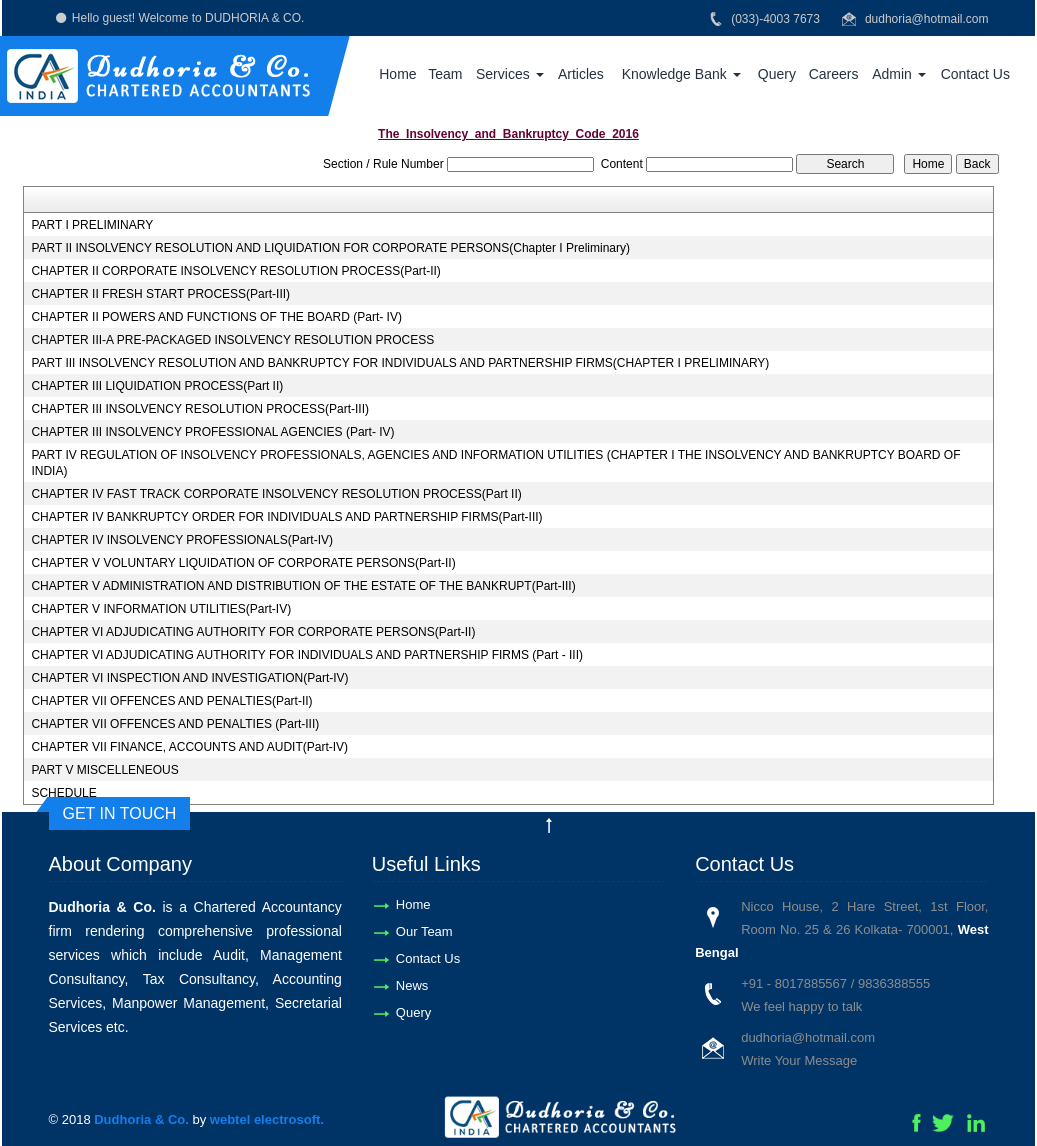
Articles (581, 74)
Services (510, 74)
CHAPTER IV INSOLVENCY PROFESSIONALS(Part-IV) (182, 540)
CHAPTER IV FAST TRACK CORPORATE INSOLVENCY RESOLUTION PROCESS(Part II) (276, 494)
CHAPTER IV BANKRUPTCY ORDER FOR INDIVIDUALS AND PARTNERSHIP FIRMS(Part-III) (286, 517)
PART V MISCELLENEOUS (104, 770)
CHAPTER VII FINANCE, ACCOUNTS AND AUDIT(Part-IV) (189, 747)
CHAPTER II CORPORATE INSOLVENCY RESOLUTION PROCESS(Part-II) (235, 271)
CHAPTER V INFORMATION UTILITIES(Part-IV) (161, 609)
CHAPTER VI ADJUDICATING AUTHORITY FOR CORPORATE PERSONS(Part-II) (253, 632)
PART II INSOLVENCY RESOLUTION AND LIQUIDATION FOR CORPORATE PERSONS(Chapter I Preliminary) (330, 248)
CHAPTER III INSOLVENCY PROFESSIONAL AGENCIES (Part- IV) (212, 432)
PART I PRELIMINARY (92, 225)
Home (397, 74)
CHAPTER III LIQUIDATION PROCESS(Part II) (157, 386)
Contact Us (975, 74)
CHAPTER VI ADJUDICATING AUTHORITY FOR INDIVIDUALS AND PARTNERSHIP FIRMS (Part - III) (307, 655)
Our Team (424, 931)
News (412, 985)
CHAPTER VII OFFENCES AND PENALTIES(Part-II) (171, 701)
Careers (834, 74)
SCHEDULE (63, 793)
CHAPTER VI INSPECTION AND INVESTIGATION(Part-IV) (189, 678)
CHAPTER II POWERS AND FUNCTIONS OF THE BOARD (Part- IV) (216, 317)
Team (445, 74)
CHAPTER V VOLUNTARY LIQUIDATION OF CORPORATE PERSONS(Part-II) (243, 563)
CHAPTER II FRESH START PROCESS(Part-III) (160, 294)
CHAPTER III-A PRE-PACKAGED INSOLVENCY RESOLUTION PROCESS (232, 340)
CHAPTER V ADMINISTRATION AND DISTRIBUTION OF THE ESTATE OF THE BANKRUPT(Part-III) (303, 586)
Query (777, 74)
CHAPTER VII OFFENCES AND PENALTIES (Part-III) (175, 724)
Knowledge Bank (681, 74)
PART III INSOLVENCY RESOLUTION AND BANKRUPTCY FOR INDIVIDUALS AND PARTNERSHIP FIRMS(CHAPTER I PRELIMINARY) (400, 363)
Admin (899, 74)
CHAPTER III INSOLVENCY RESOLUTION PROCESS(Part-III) (200, 409)
